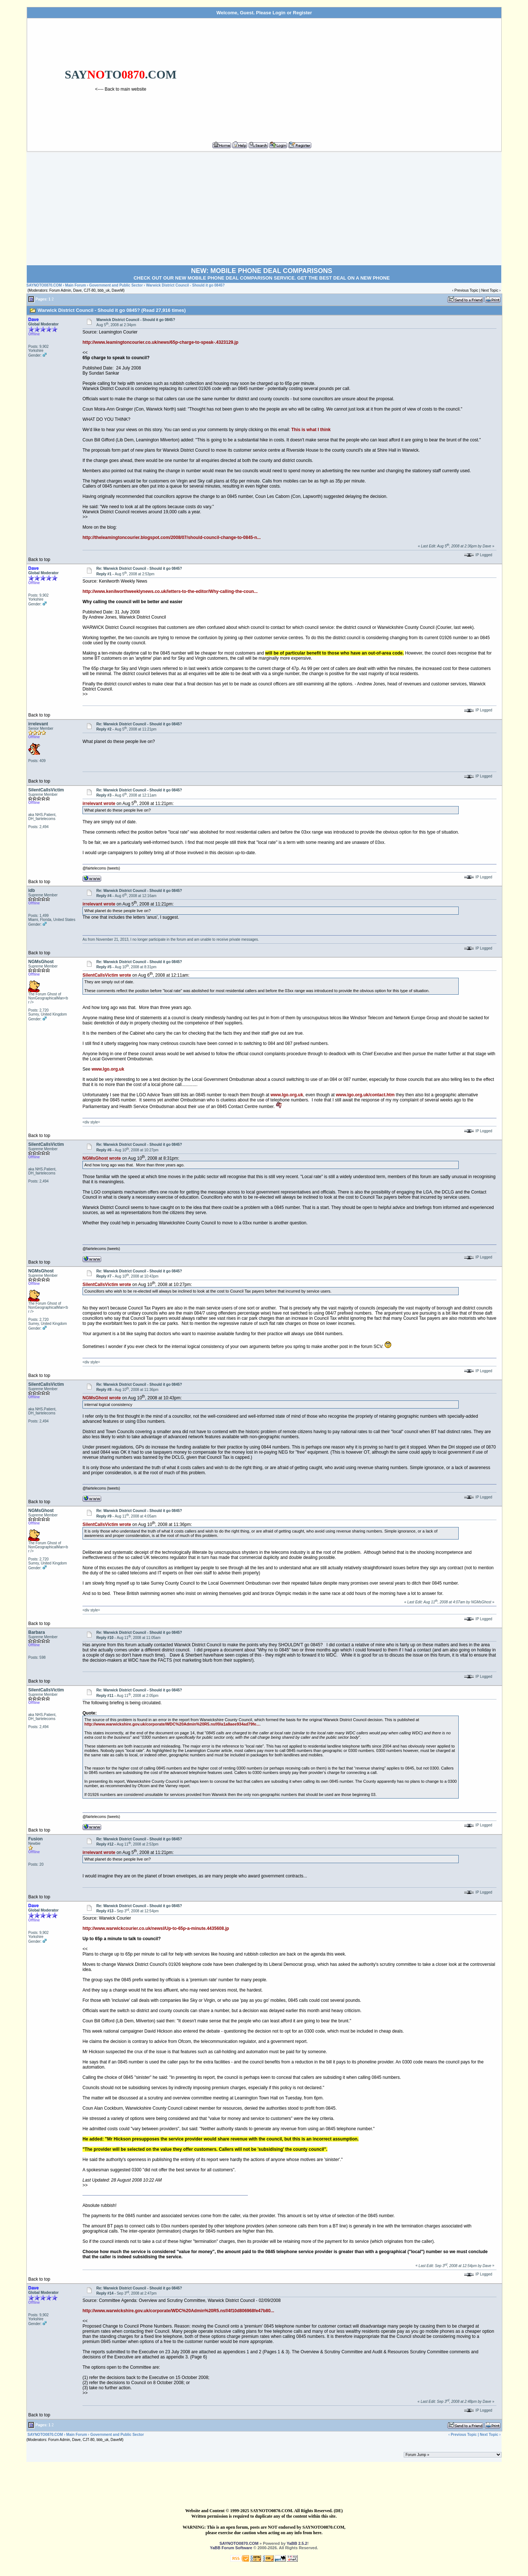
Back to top (39, 559)
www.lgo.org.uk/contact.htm (365, 1094)
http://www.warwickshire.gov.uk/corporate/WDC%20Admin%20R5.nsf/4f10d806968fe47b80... (178, 2310)
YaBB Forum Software (231, 2548)
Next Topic (489, 290)
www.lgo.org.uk (108, 1069)
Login (278, 12)
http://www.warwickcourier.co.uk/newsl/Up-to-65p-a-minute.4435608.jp (155, 1928)
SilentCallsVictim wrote (106, 975)
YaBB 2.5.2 (297, 2543)
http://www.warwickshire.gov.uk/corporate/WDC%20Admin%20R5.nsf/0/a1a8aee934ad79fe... (172, 1724)
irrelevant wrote (98, 803)
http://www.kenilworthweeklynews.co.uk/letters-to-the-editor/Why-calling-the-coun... (170, 591)
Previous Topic (466, 290)
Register (302, 12)
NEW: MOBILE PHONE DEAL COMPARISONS (261, 270)
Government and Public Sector (116, 285)
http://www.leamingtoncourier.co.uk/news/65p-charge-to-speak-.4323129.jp (160, 342)
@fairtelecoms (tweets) (101, 868)
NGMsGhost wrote (101, 1158)
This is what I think (310, 429)
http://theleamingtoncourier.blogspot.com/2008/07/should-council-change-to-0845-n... (171, 537)
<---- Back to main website (120, 89)
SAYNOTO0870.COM (44, 285)
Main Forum (75, 285)
